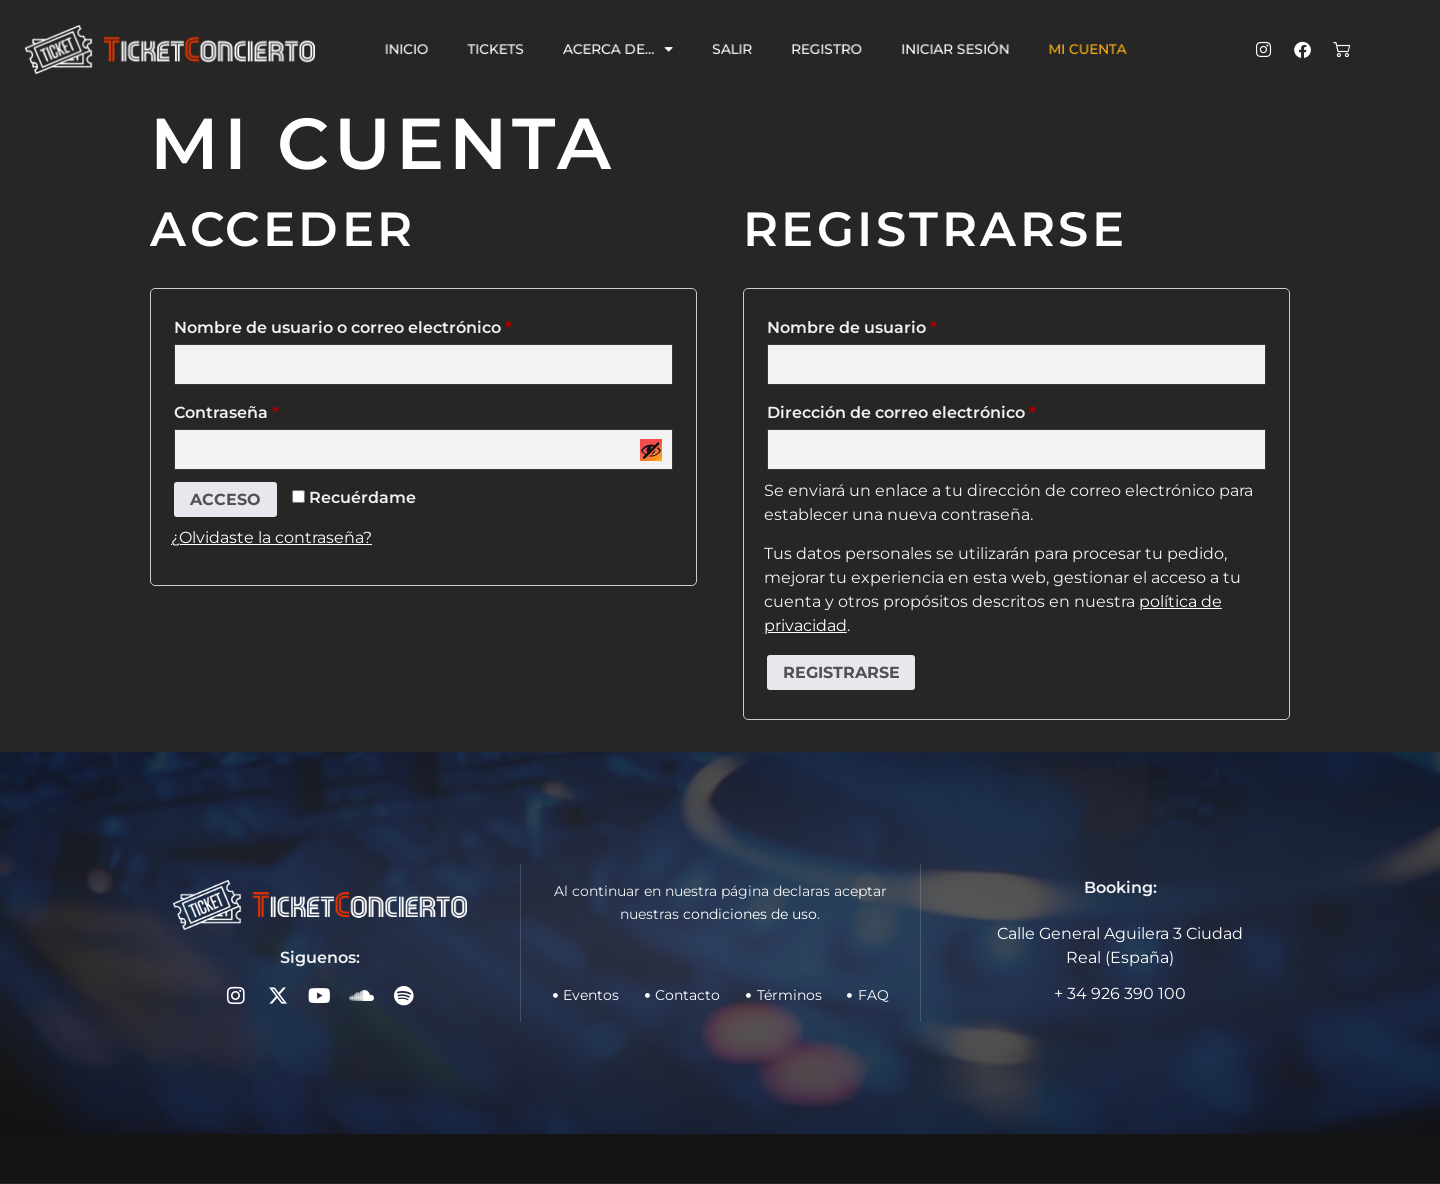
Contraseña (273, 409)
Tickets (518, 49)
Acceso (225, 499)
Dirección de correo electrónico (948, 409)
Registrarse (841, 672)
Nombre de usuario (898, 324)
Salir (734, 49)
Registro (820, 49)
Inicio (436, 49)
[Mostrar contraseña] (651, 450)
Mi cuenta (1058, 49)
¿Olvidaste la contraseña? (271, 538)
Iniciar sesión (938, 49)
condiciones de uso (750, 914)
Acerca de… (629, 50)
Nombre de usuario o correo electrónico (389, 324)
